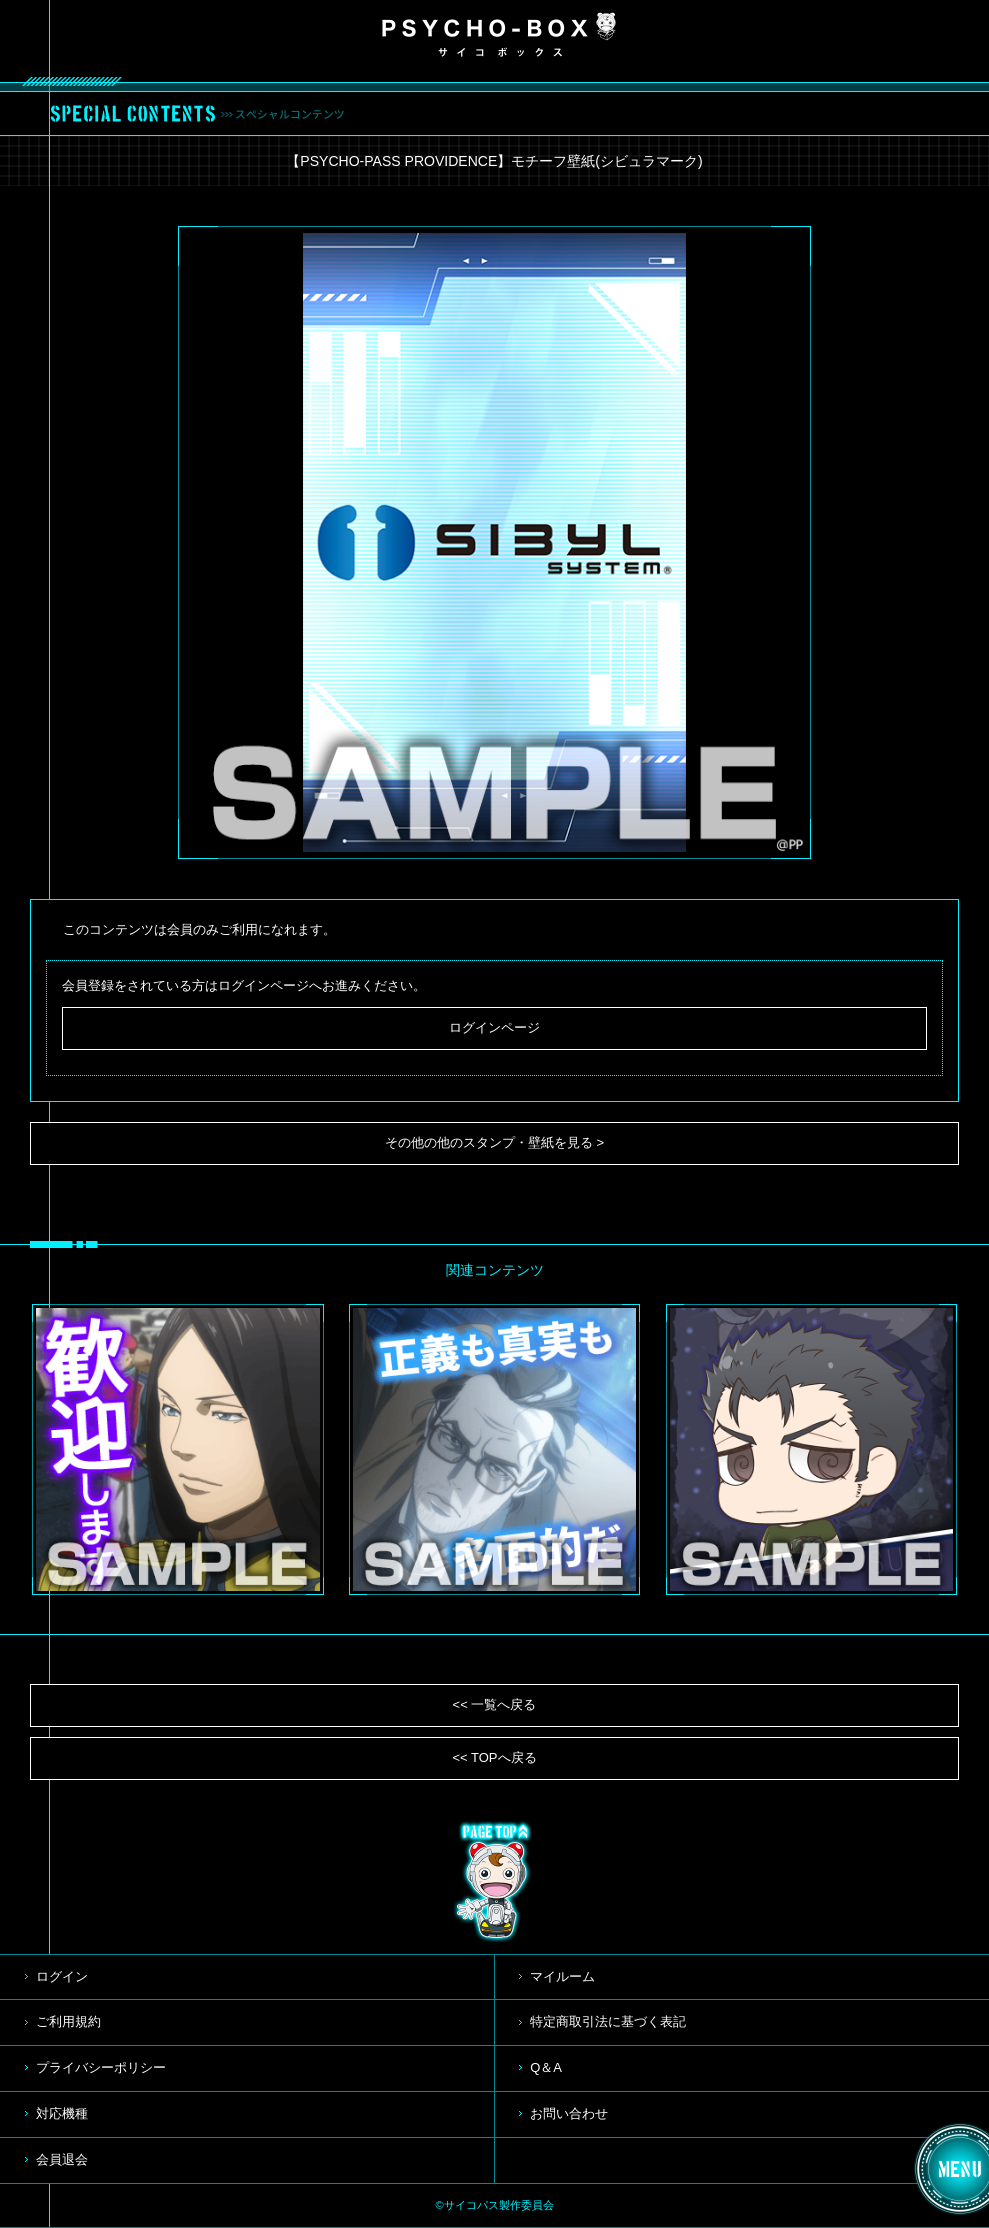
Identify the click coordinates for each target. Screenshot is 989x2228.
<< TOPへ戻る (494, 1757)
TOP (495, 1882)
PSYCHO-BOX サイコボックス (499, 35)
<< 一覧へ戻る (495, 1704)
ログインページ (494, 1027)
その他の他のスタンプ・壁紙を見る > (494, 1142)
